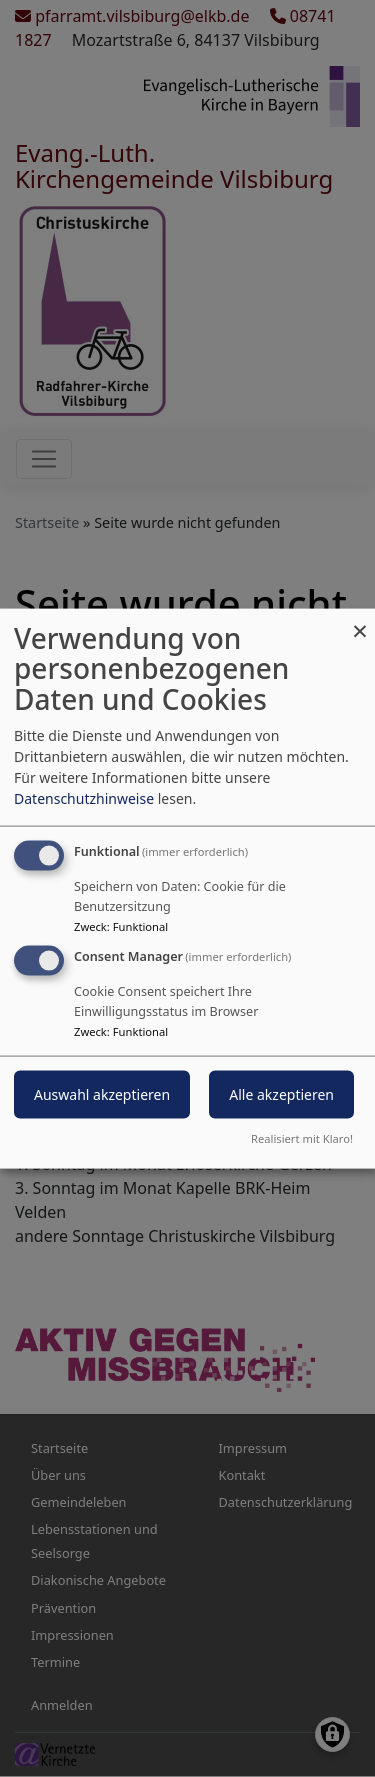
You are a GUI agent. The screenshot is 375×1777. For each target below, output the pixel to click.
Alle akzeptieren (281, 1094)
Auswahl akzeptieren (102, 1094)
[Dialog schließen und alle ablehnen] (360, 620)
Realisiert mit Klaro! (302, 1138)
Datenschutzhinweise (84, 797)
